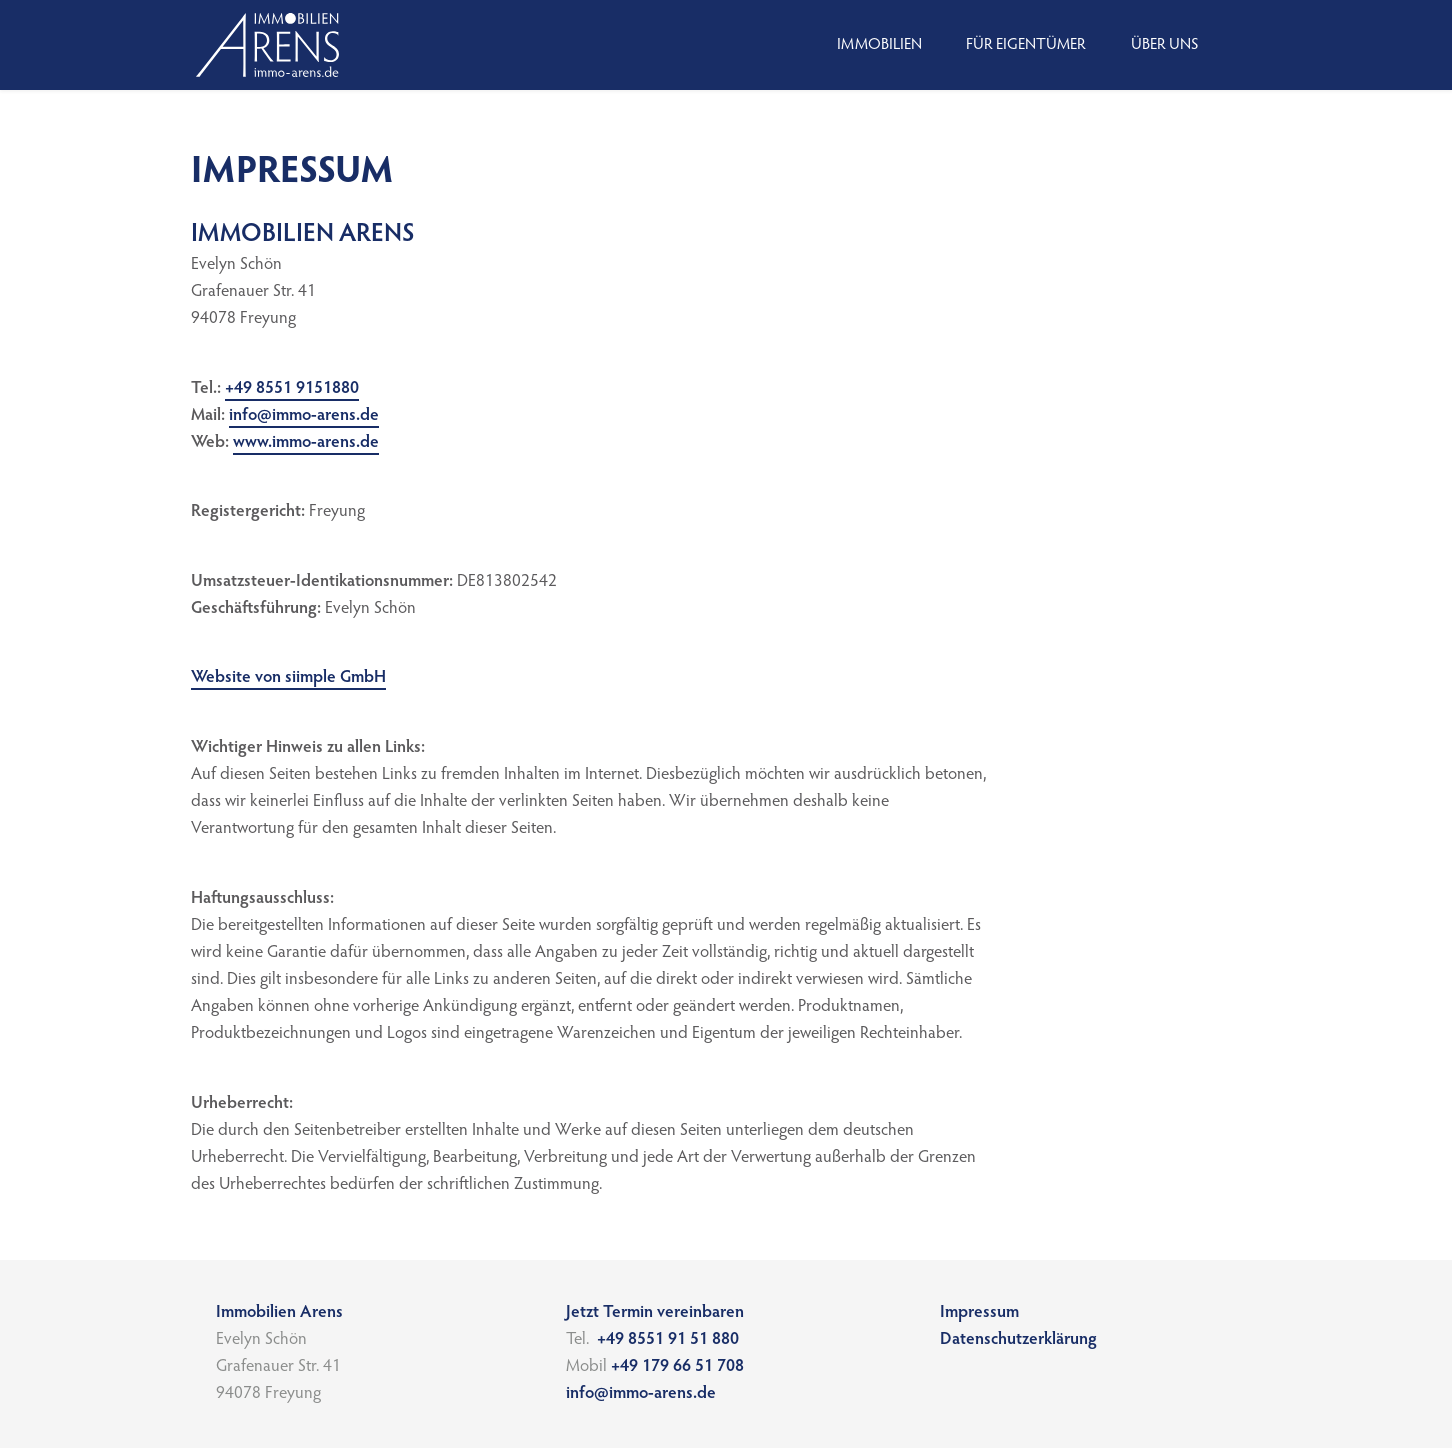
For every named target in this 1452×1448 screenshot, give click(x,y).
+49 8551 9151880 (292, 389)
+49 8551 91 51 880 (668, 1340)
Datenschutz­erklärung (1018, 1340)
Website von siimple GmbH (288, 678)
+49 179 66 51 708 (679, 1367)
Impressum (979, 1313)
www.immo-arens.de (306, 443)
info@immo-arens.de (304, 416)
